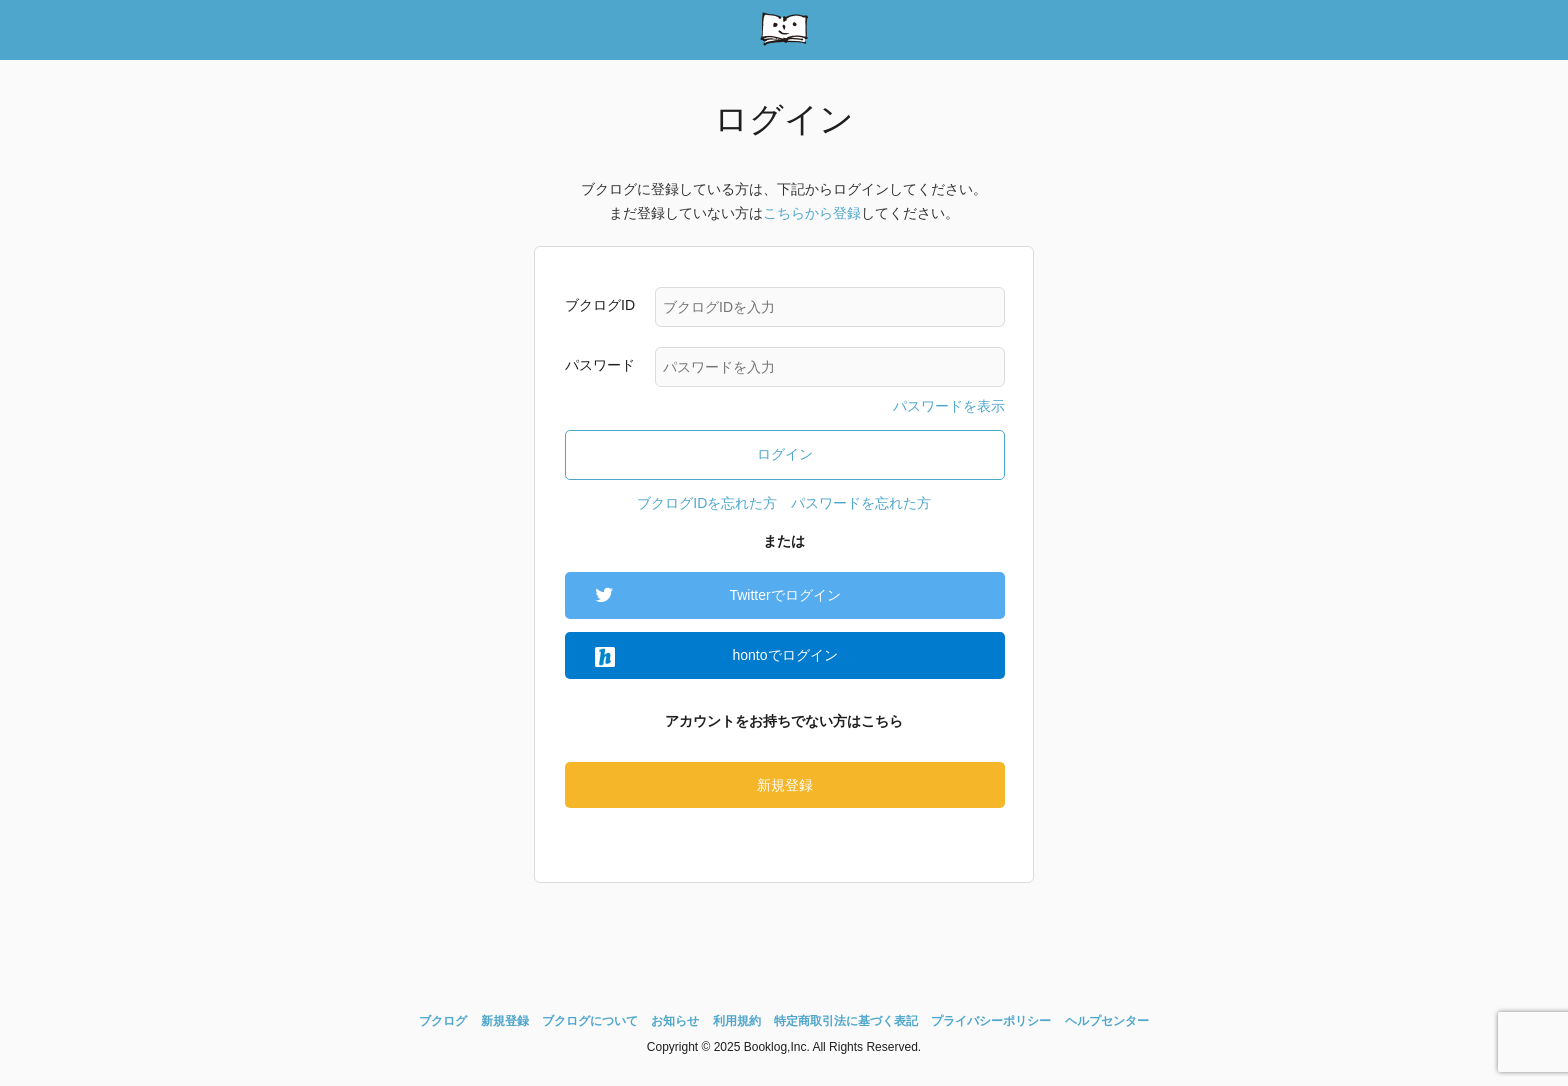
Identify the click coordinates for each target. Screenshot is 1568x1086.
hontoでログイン (784, 655)
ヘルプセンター (1107, 1021)
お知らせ (675, 1021)
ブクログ (443, 1021)
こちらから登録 (812, 213)
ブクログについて (590, 1021)
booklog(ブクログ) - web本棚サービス (784, 30)
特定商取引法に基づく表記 (846, 1021)
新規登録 (785, 785)
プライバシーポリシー (991, 1021)
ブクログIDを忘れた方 (707, 503)
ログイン (785, 454)
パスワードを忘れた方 (861, 503)
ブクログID (600, 305)
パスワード (600, 365)
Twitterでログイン (784, 595)
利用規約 (737, 1021)
